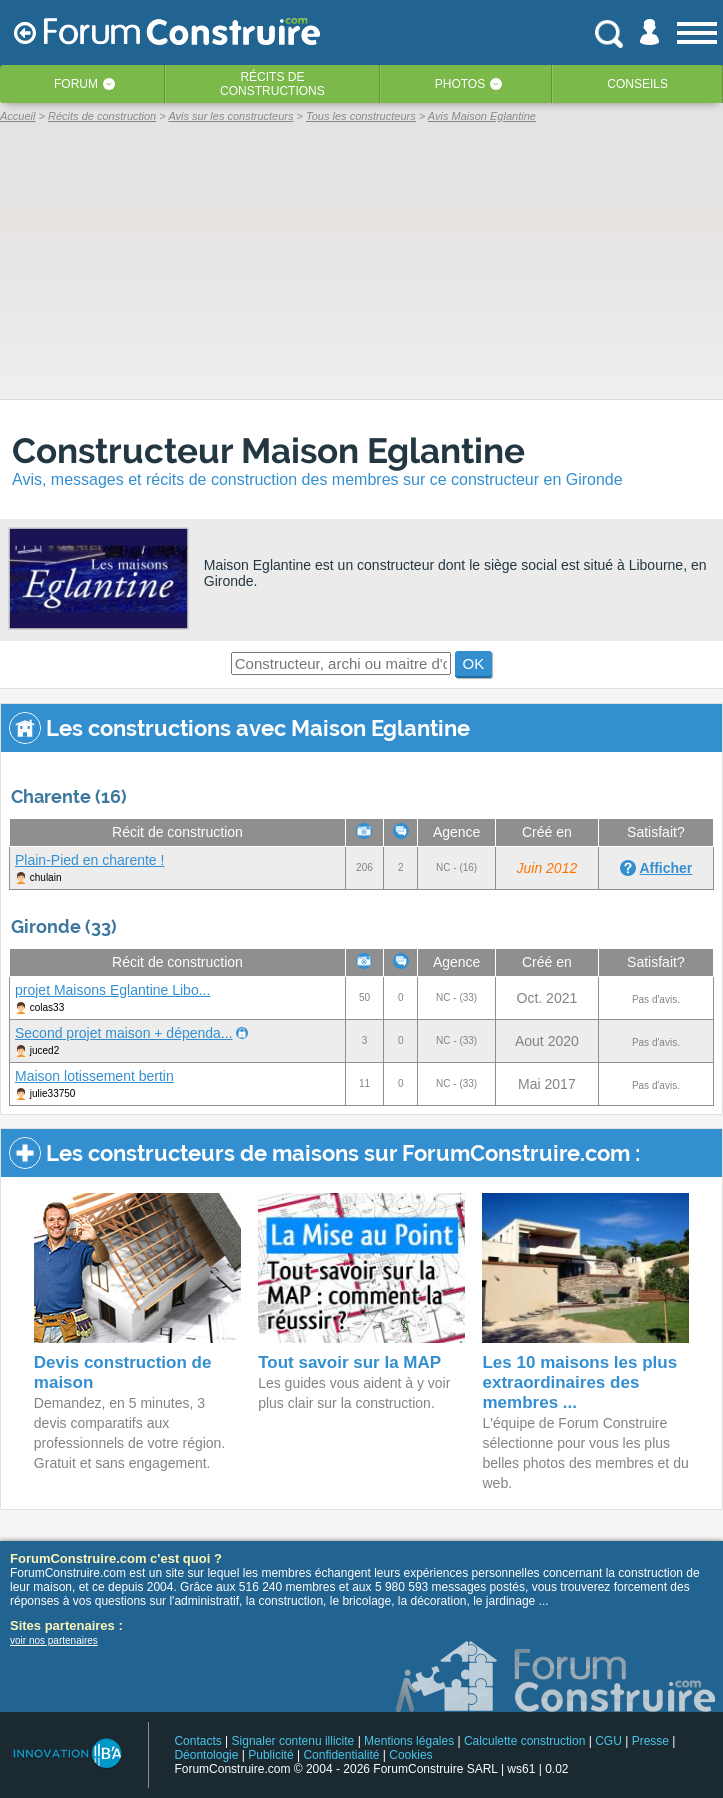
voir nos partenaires (54, 1640)
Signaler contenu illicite (293, 1741)
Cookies (410, 1755)
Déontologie (206, 1755)
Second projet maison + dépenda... (124, 1033)
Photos (460, 84)
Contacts (197, 1741)
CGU (608, 1741)
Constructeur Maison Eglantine (268, 450)
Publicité (270, 1755)
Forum (76, 84)
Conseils (637, 84)
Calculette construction (524, 1741)
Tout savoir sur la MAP (349, 1362)
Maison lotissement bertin (94, 1076)
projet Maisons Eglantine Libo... (112, 990)
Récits (272, 84)
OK (474, 663)
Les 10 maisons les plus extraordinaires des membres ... (579, 1382)
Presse (650, 1741)
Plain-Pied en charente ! (89, 860)
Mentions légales (409, 1741)
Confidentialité (341, 1755)
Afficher (665, 868)
